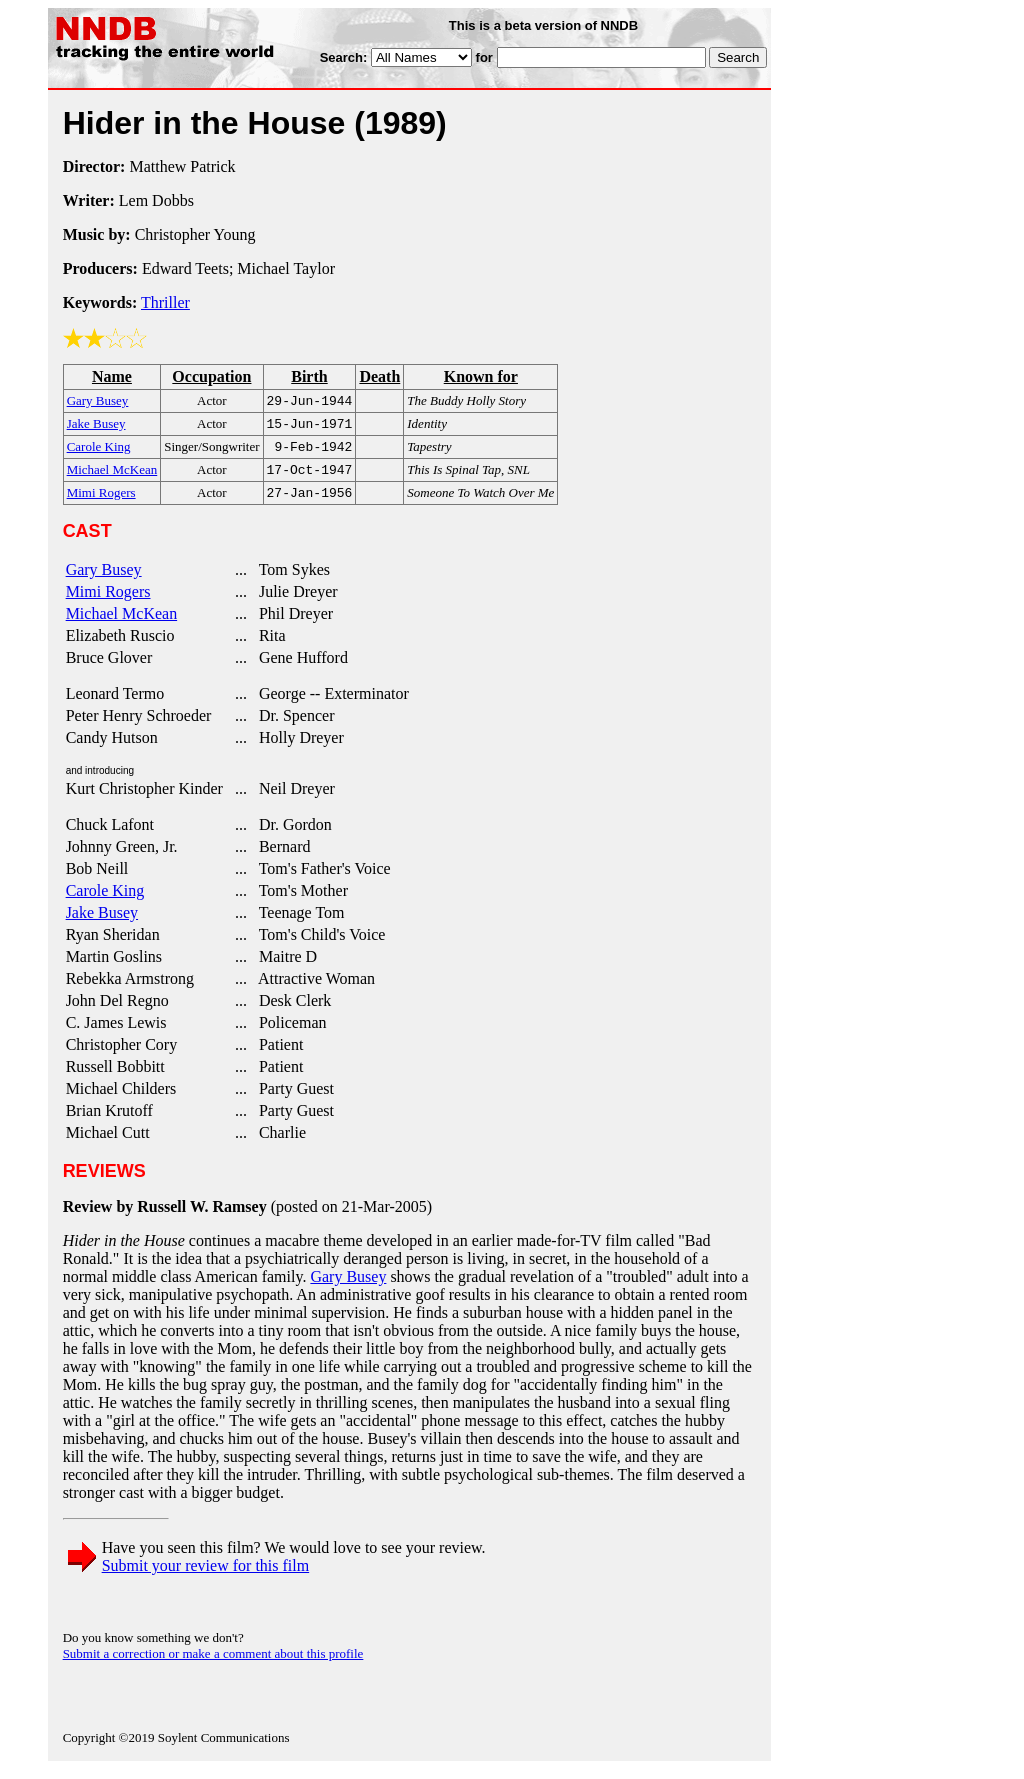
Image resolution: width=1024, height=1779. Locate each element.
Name (112, 376)
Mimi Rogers (108, 601)
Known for (481, 376)
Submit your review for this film (206, 1575)
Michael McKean (122, 623)
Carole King (105, 900)
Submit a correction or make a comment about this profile (213, 1663)
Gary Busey (104, 579)
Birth (309, 376)
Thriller (165, 302)
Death (379, 376)
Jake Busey (102, 922)
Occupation (211, 376)
